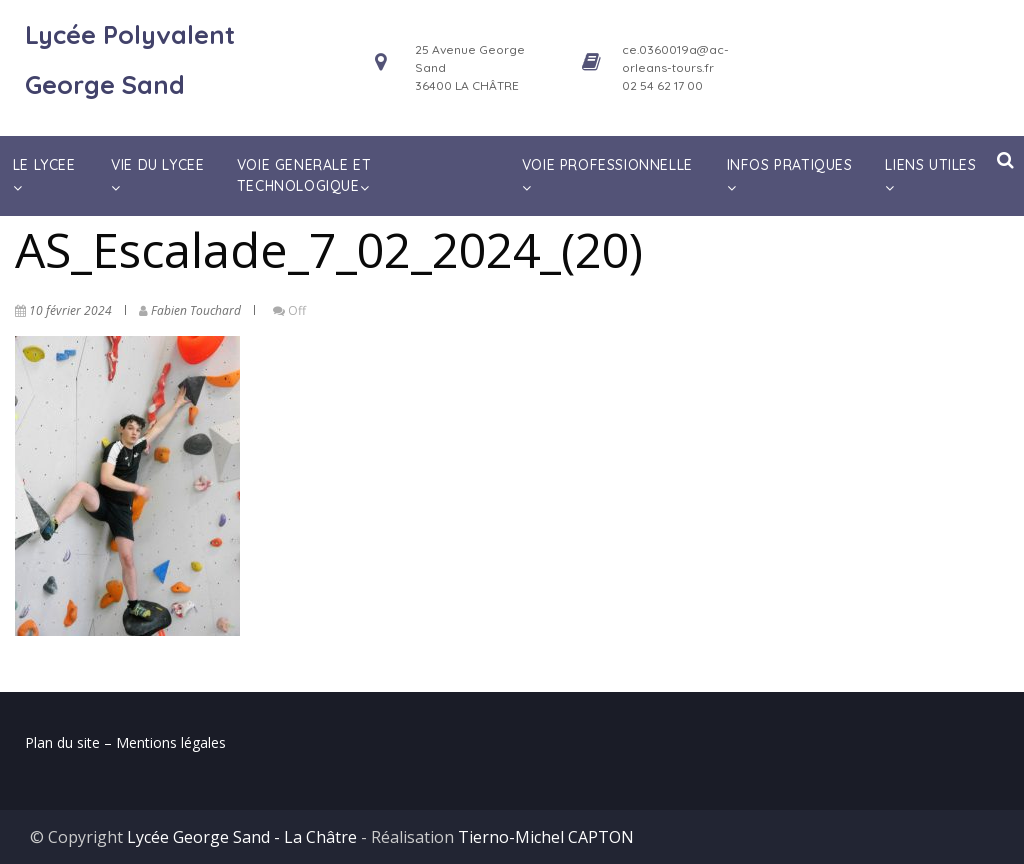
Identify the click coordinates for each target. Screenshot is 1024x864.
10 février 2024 (70, 310)
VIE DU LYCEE (157, 175)
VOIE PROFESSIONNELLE (607, 175)
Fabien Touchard (196, 310)
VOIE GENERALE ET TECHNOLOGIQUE (305, 175)
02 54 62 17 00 (662, 85)
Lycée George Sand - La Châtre (242, 837)
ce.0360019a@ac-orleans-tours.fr (675, 58)
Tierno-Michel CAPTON (546, 837)
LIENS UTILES (930, 175)
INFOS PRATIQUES (790, 175)
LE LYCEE (44, 175)
